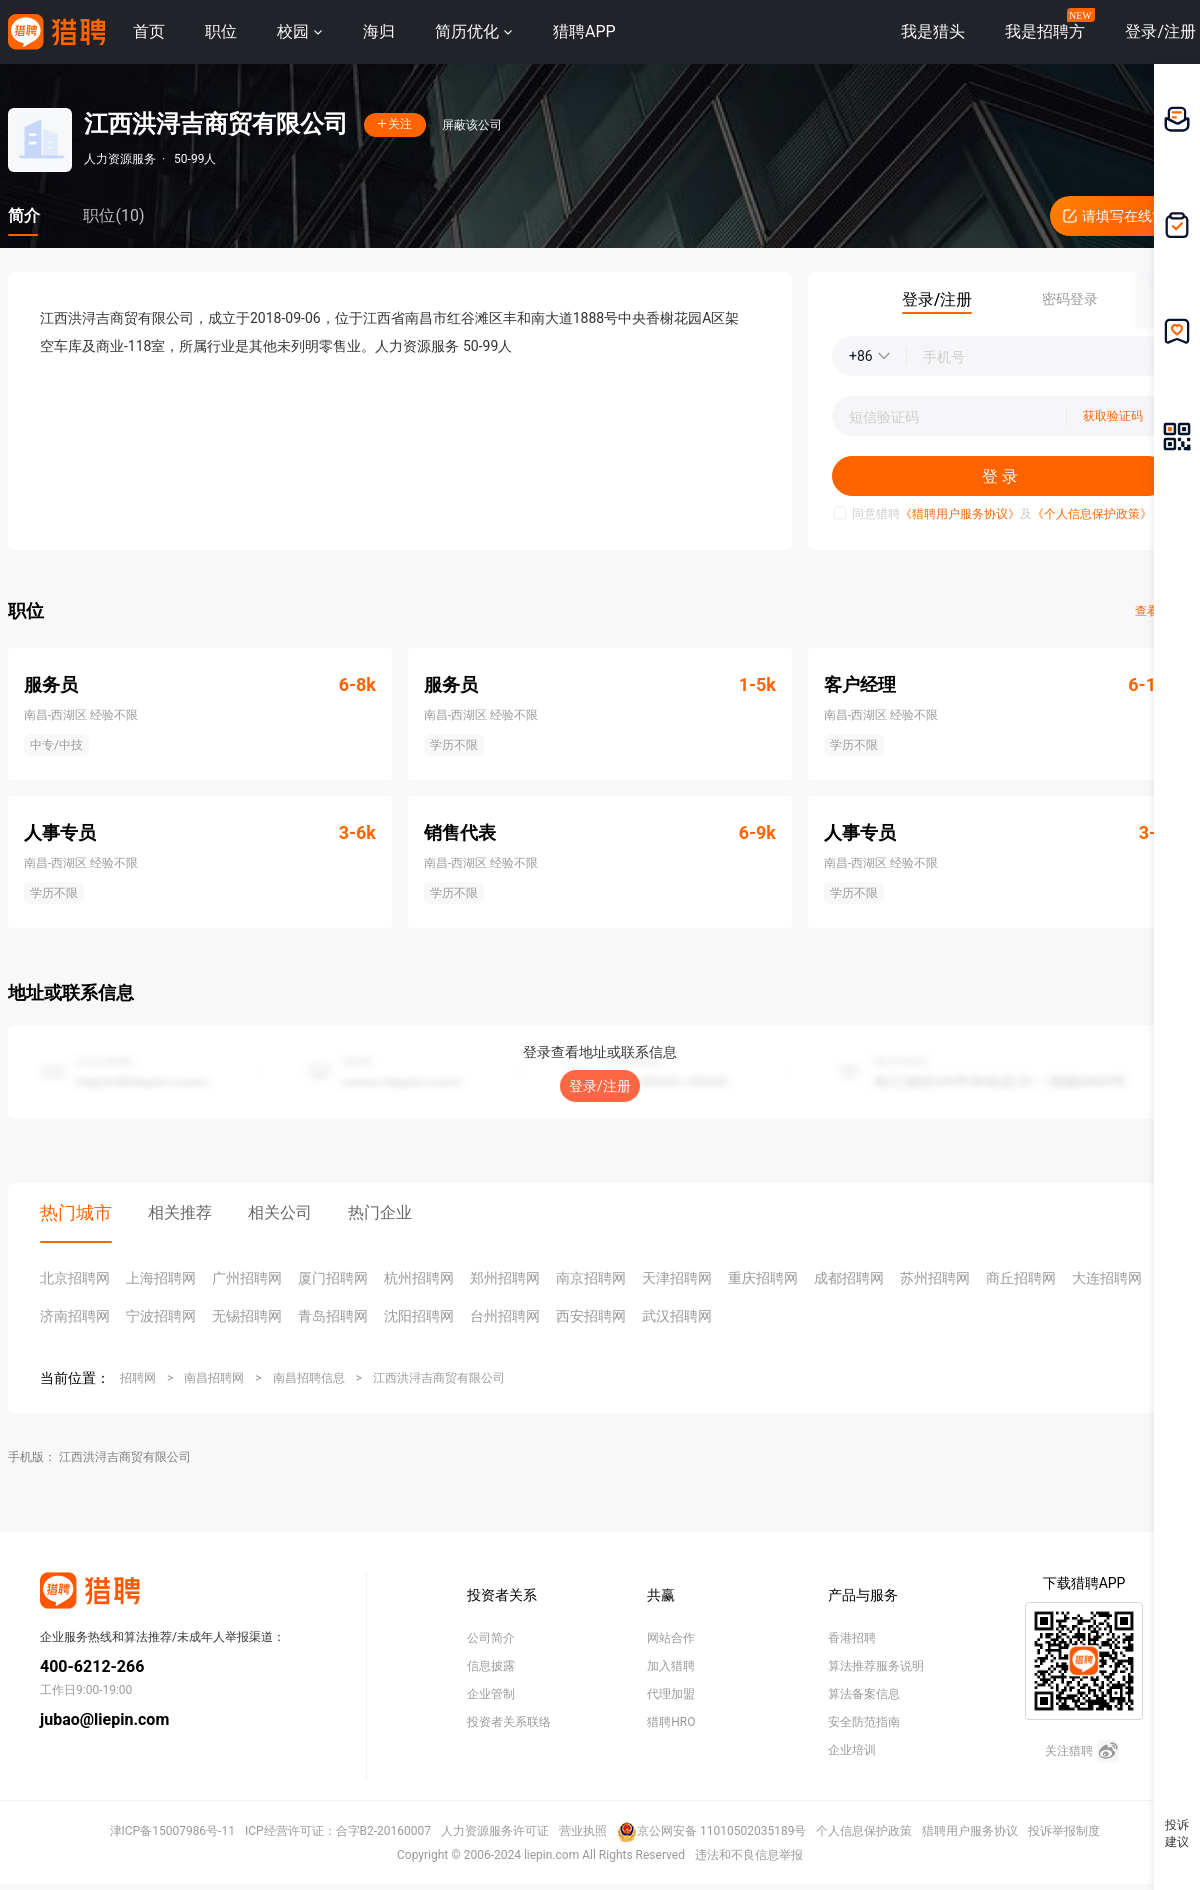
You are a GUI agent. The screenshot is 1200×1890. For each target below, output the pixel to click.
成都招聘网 (849, 1278)
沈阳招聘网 (419, 1316)
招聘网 (138, 1378)
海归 (379, 31)
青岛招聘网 (333, 1316)
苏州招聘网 (935, 1278)
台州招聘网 (505, 1316)
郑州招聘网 (505, 1278)
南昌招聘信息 (309, 1378)
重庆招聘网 (763, 1278)
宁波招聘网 (161, 1316)
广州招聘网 (247, 1278)
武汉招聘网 (677, 1316)
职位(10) (113, 215)
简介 (24, 215)
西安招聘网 (591, 1316)
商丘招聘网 (1021, 1278)
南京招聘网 (591, 1278)
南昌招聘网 (214, 1378)
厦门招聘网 (333, 1278)
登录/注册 (600, 1086)
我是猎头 (933, 31)
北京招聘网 (75, 1278)
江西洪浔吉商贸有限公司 (439, 1378)
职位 (221, 31)
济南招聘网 (75, 1316)
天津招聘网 (677, 1278)
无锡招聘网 (247, 1316)
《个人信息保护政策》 (1092, 514)
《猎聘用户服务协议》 (960, 514)
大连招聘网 (1107, 1278)
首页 (149, 31)
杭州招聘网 (419, 1278)
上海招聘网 (161, 1278)
